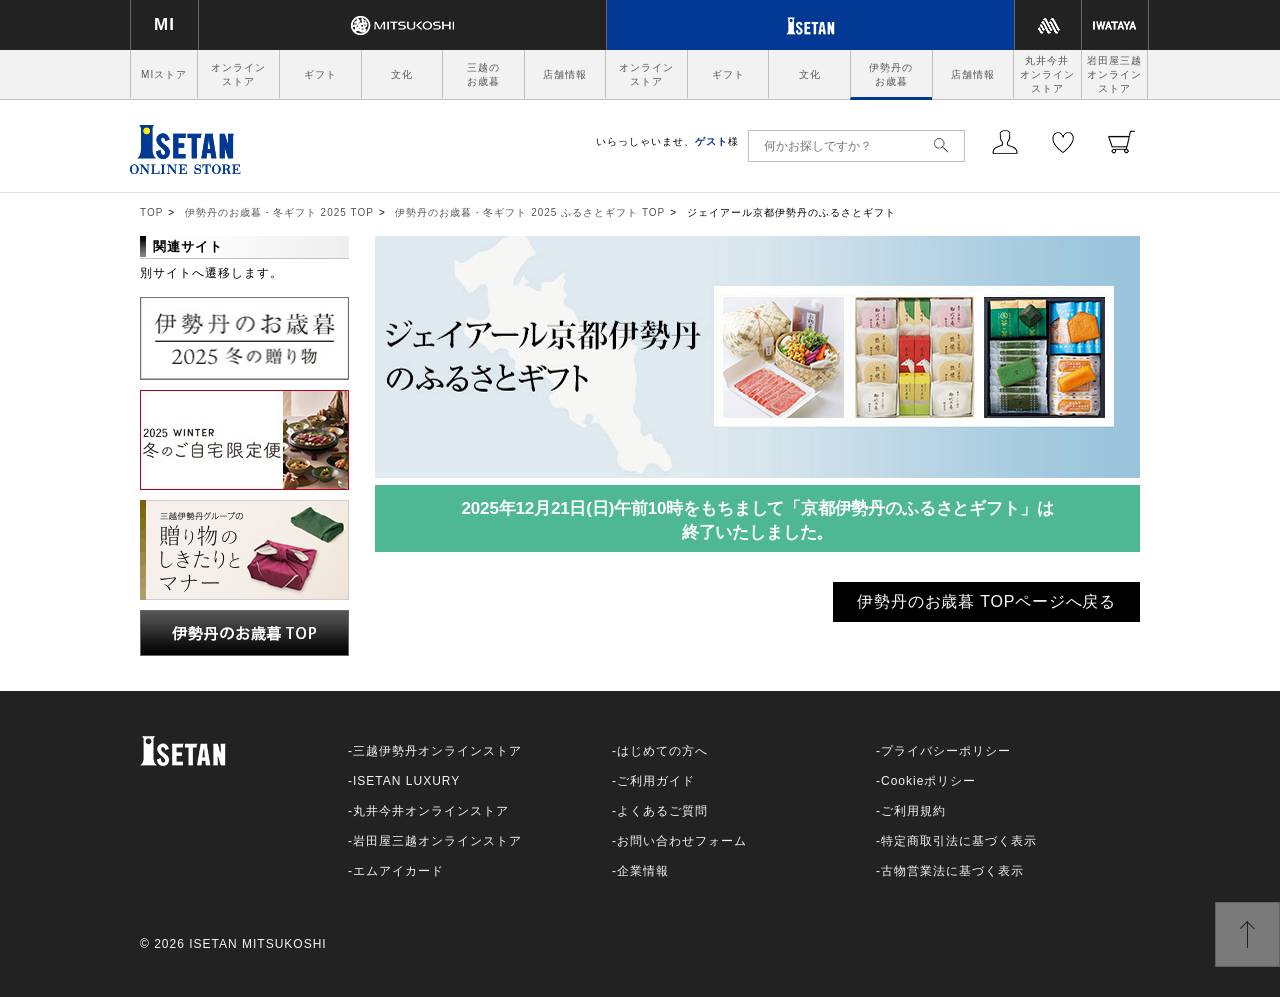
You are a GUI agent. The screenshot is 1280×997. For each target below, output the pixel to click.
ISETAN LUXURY (406, 781)
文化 (402, 74)
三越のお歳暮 (483, 74)
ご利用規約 (913, 811)
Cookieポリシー (928, 781)
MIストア (164, 74)
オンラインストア (238, 74)
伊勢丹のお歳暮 (891, 74)
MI (164, 24)
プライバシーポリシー (946, 751)
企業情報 (643, 871)
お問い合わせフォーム (682, 841)
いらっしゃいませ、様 (667, 141)
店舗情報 (565, 74)
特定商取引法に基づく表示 (959, 841)
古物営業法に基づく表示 (952, 871)
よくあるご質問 (662, 811)
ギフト (320, 74)
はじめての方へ (662, 751)
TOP (151, 212)
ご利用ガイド (656, 781)
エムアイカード (398, 871)
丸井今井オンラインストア (1047, 74)
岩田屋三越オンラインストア (1114, 74)
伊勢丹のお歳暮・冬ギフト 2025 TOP (279, 212)
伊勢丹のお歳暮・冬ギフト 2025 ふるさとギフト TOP (530, 212)
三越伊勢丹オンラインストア (437, 751)
